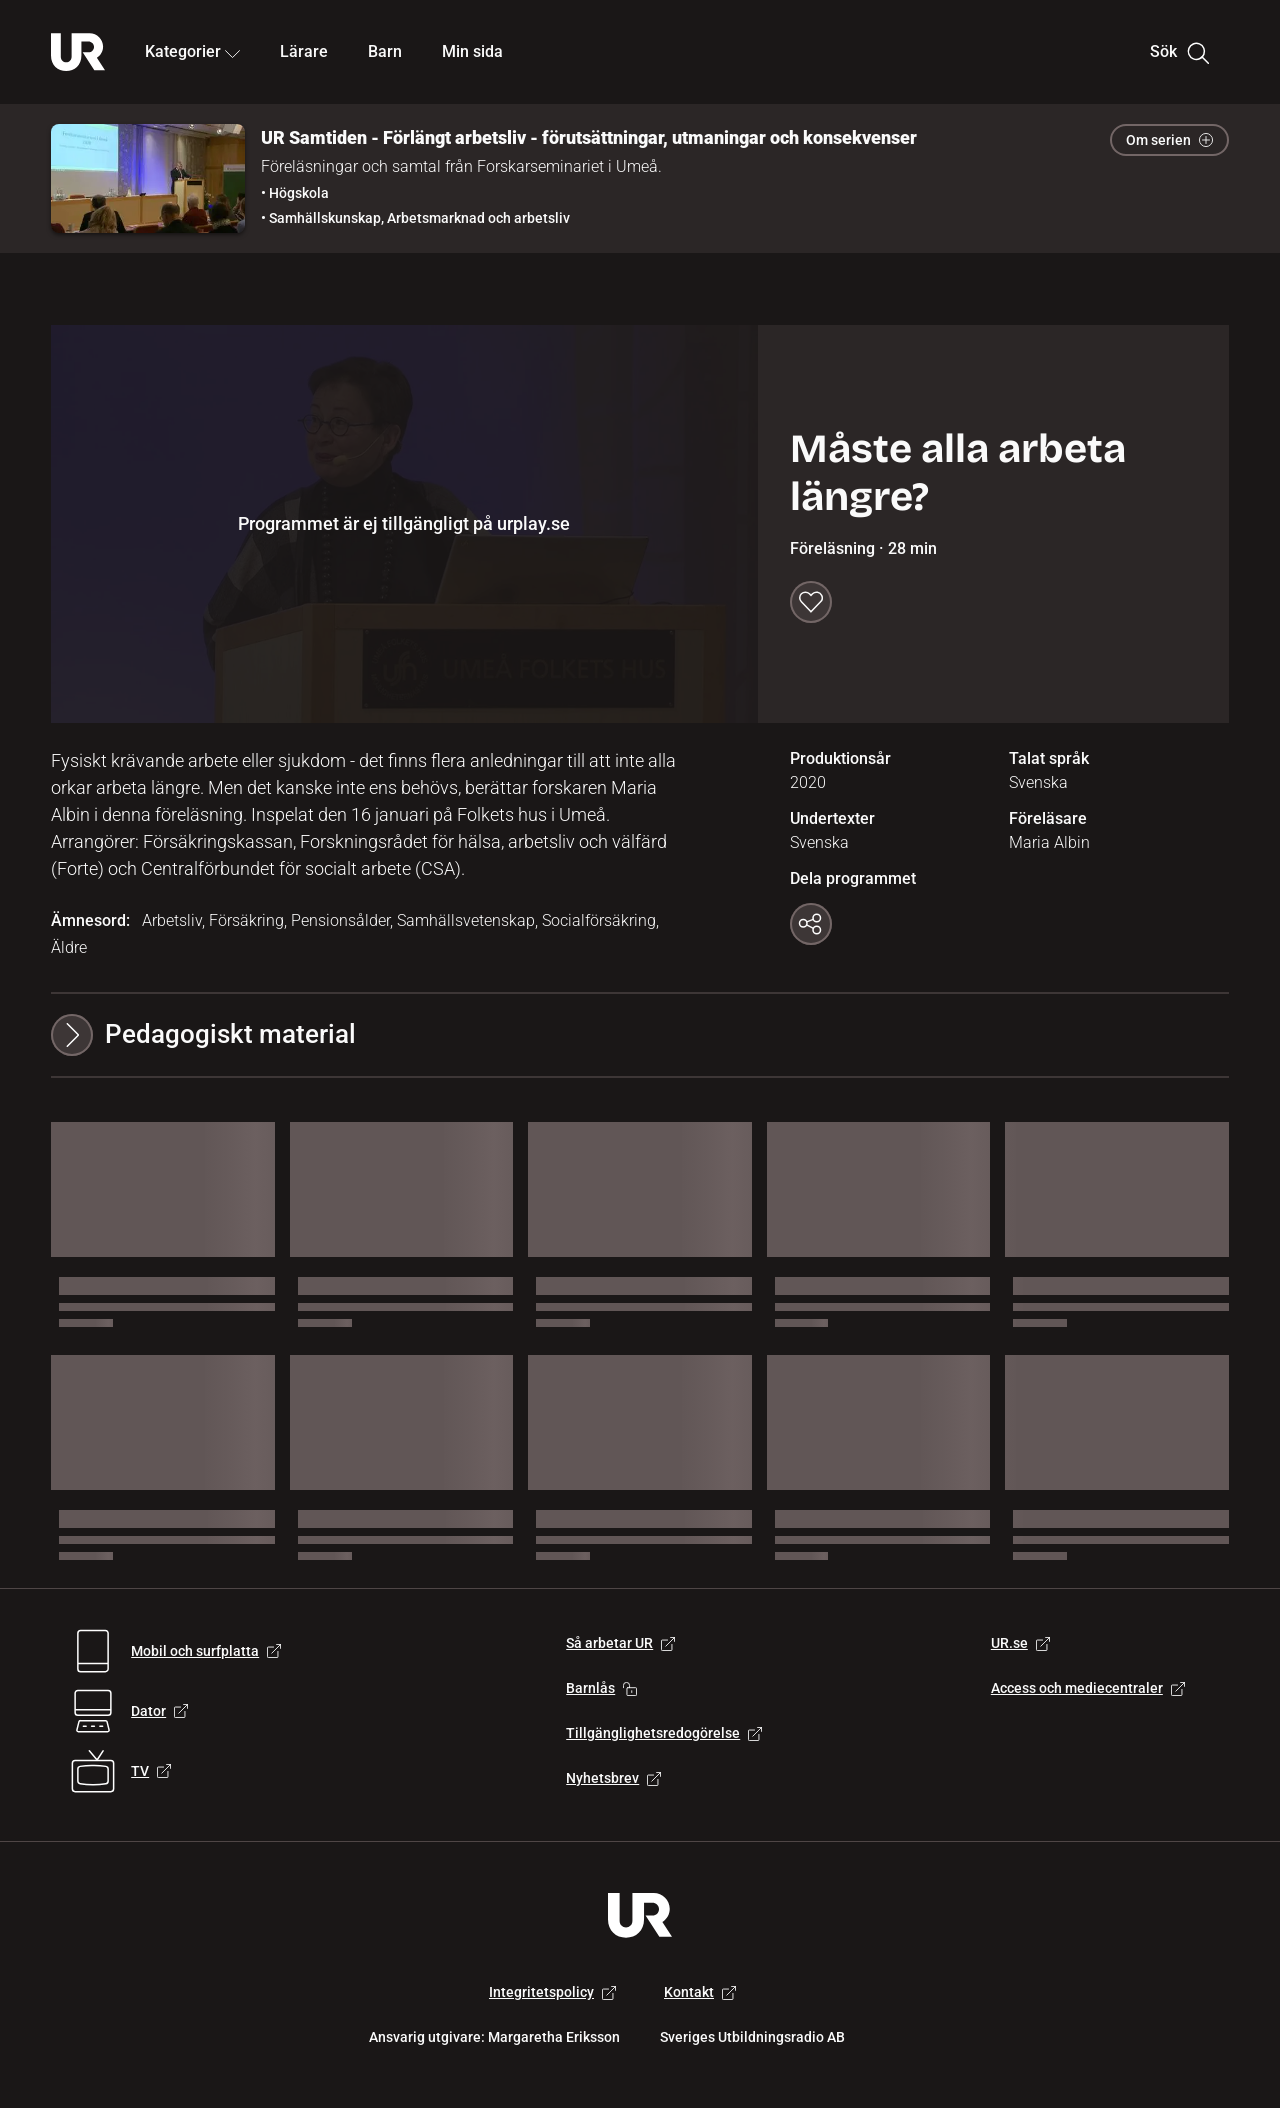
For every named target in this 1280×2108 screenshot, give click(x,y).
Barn (385, 51)
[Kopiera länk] (811, 924)
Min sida (472, 51)
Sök (1179, 52)
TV (151, 1771)
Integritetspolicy (552, 1992)
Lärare (304, 51)
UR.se (1020, 1643)
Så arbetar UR (620, 1643)
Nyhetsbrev (613, 1778)
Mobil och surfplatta (206, 1651)
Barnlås (601, 1688)
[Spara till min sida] (811, 602)
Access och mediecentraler (1088, 1688)
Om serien (1169, 140)
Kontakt (700, 1992)
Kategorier (192, 51)
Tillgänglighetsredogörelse (664, 1733)
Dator (159, 1711)
